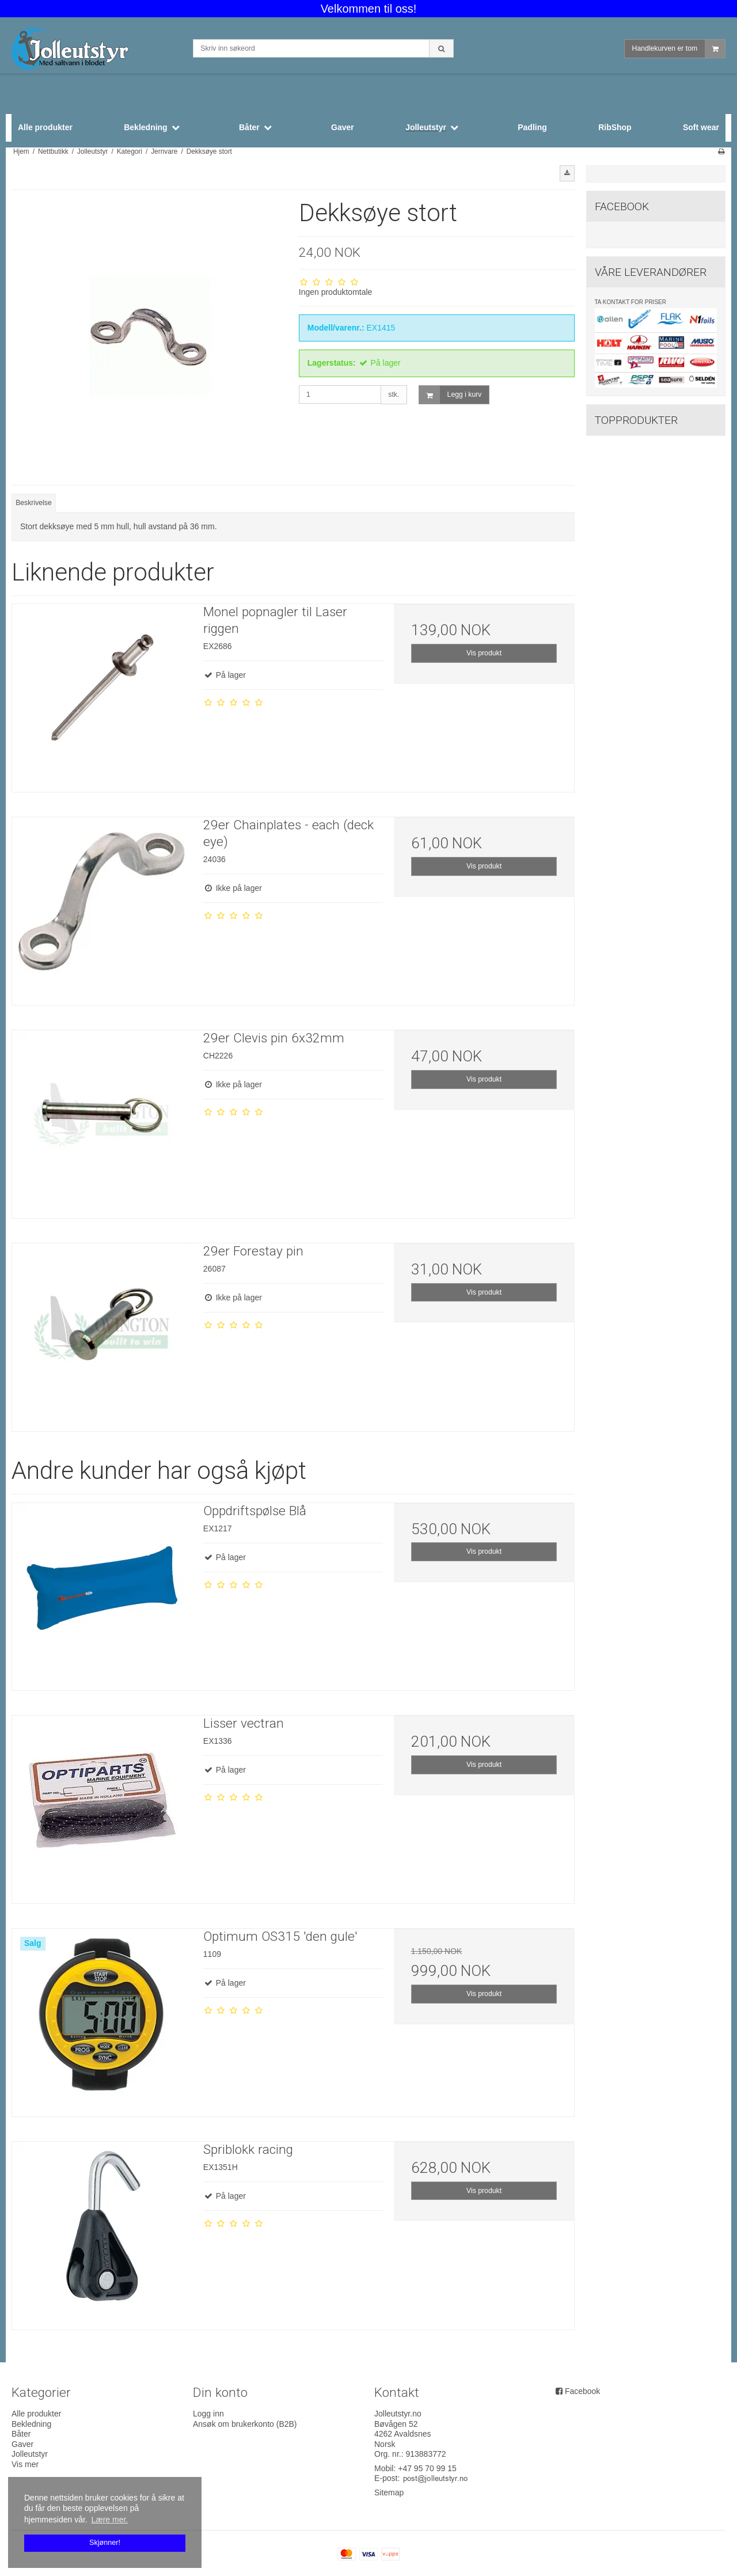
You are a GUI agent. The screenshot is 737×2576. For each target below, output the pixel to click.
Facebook (582, 2391)
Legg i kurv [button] (450, 395)
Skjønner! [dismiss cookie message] (104, 2543)
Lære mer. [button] (109, 2519)
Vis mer (25, 2464)
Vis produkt (484, 653)
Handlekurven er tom (678, 49)
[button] (567, 173)
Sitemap (389, 2492)
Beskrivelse (34, 503)
